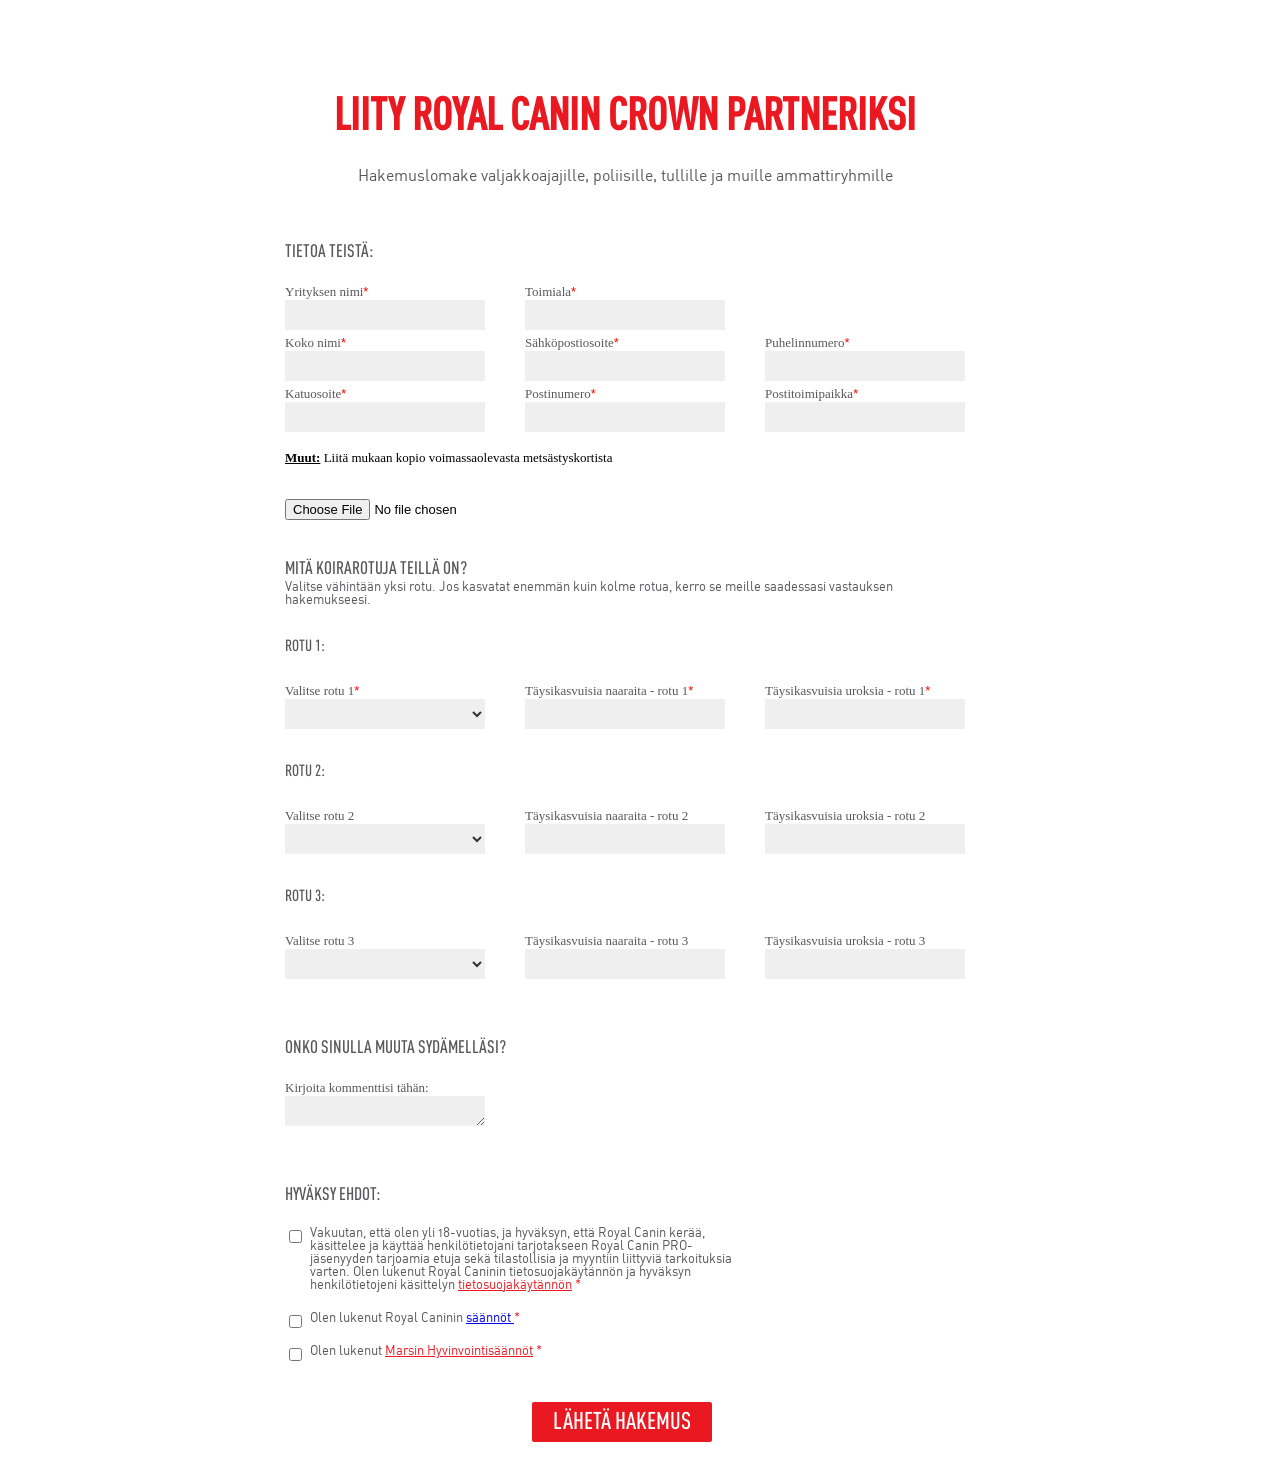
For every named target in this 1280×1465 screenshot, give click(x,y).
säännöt (490, 1318)
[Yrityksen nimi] (385, 315)
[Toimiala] (625, 315)
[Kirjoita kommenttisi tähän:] (385, 1111)
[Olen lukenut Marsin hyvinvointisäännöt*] (295, 1354)
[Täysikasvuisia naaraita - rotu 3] (625, 964)
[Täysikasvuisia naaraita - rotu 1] (625, 714)
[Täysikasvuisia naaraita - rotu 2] (625, 839)
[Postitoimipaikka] (865, 417)
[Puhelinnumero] (865, 366)
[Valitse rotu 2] (385, 839)
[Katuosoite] (385, 417)
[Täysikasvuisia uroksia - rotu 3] (865, 964)
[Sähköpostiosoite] (625, 366)
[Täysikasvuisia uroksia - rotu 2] (865, 839)
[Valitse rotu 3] (385, 964)
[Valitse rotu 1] (385, 714)
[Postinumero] (625, 417)
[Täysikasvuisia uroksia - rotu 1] (865, 714)
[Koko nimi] (385, 366)
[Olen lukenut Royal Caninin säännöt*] (295, 1321)
